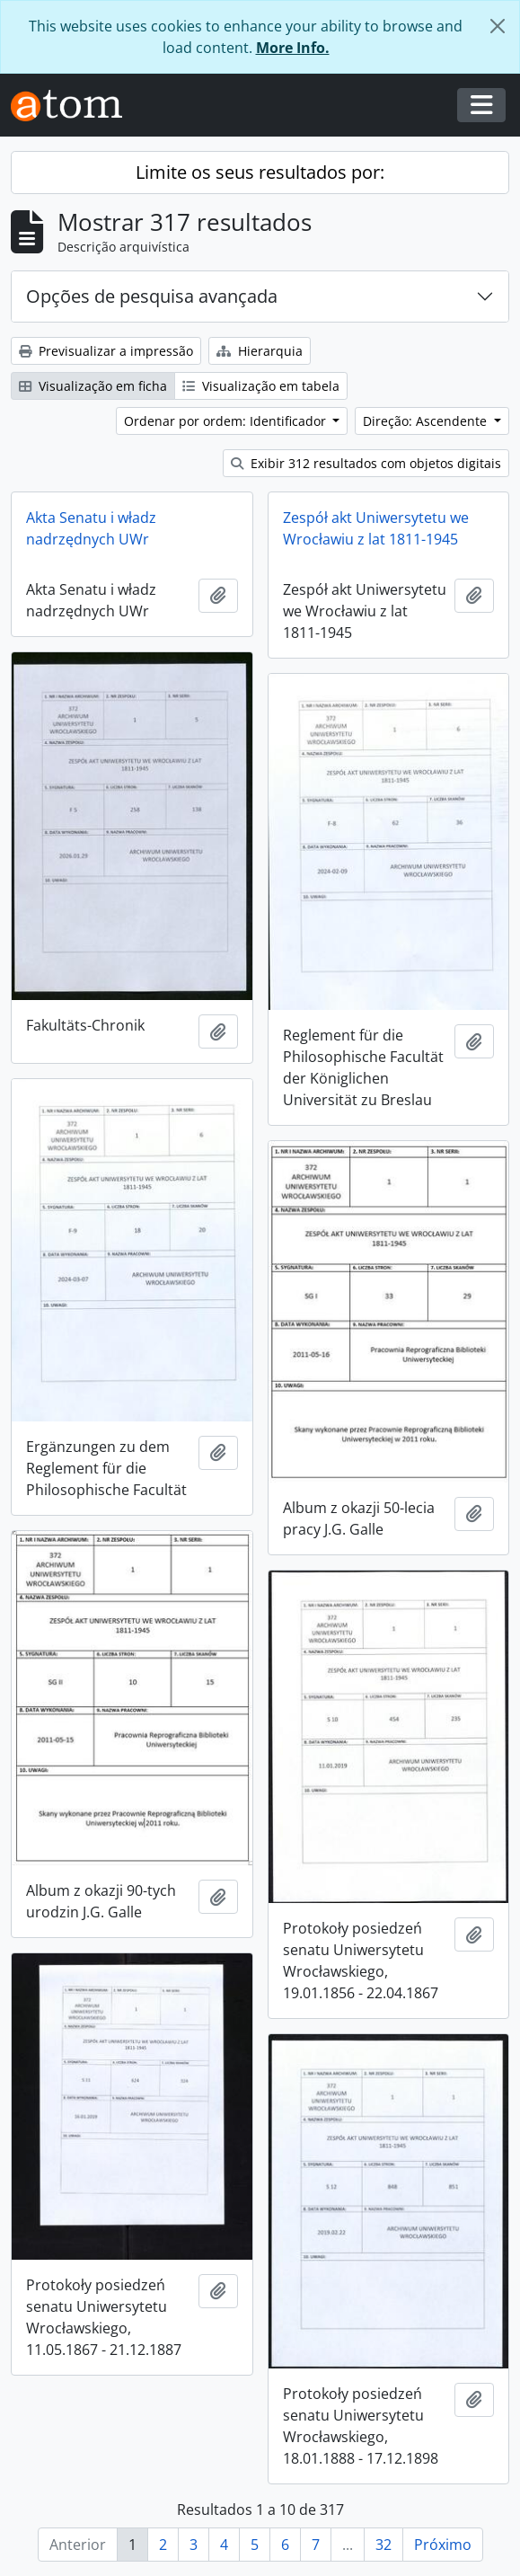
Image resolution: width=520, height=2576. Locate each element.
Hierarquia (259, 350)
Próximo (443, 2544)
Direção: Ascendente (426, 420)
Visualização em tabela (260, 385)
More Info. (293, 48)
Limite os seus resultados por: (260, 172)
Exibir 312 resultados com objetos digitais (366, 463)
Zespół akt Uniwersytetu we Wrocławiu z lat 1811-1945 (376, 528)
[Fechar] (497, 26)
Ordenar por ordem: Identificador (227, 420)
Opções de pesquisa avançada (152, 296)
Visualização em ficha (93, 385)
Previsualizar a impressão (106, 350)
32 (383, 2544)
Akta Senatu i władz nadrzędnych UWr (91, 528)
